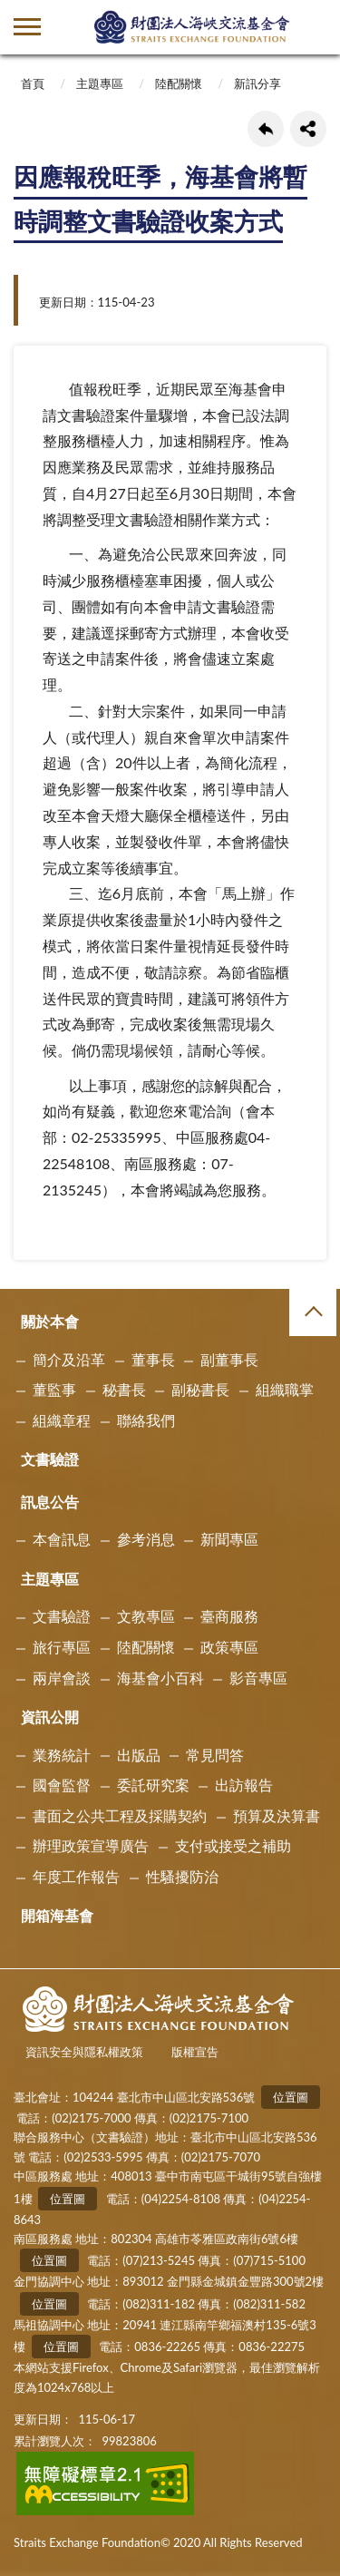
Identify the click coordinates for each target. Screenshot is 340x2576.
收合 (312, 1312)
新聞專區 (229, 1538)
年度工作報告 (76, 1876)
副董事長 (229, 1359)
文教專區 (146, 1616)
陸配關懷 (178, 83)
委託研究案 (153, 1784)
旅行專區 (62, 1646)
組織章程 (62, 1420)
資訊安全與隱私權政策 (84, 2051)
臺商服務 (229, 1616)
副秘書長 (200, 1389)
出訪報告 (244, 1784)
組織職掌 (285, 1389)
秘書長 (124, 1389)
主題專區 (99, 83)
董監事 (54, 1389)
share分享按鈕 (308, 129)
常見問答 (215, 1754)
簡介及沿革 (69, 1359)
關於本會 (50, 1321)
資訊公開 (50, 1716)
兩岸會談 (62, 1677)
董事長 (153, 1359)
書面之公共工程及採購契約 (120, 1815)
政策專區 (229, 1646)
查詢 (313, 27)
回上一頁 (266, 129)
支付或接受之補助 (233, 1845)
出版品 (138, 1754)
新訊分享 (257, 83)
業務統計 (62, 1754)
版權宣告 (195, 2051)
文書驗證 (50, 1459)
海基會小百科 (160, 1677)
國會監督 (62, 1784)
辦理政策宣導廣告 (91, 1845)
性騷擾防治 (182, 1876)
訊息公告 (50, 1501)
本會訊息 (62, 1538)
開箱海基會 (57, 1915)
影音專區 (258, 1677)
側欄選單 (27, 26)
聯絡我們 (146, 1420)
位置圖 (290, 2097)
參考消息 (146, 1538)
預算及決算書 (276, 1815)
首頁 (32, 83)
